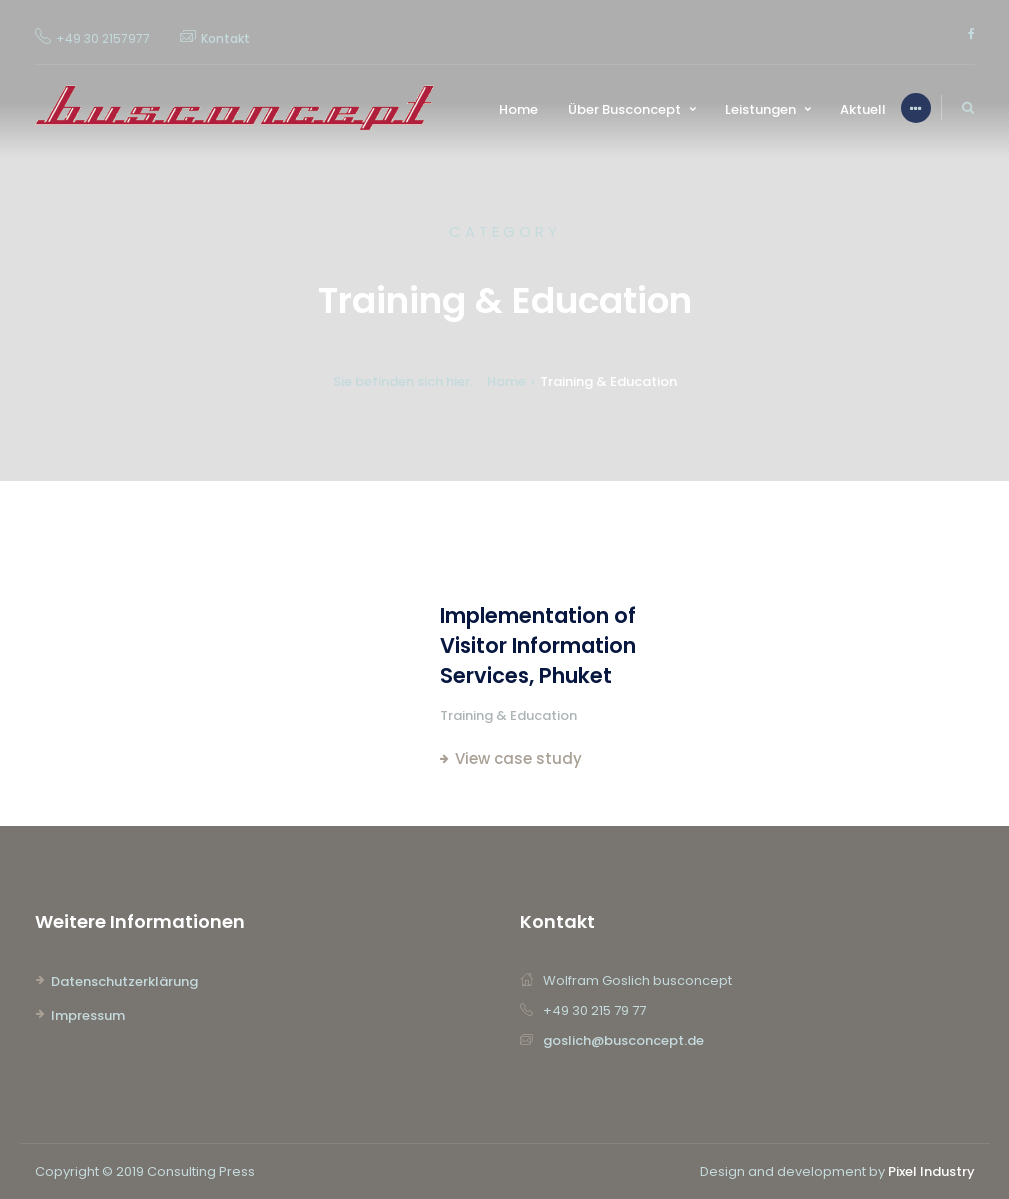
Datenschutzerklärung (124, 981)
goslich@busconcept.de (623, 1040)
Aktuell (863, 109)
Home (518, 109)
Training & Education (508, 715)
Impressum (88, 1015)
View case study (518, 758)
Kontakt (225, 38)
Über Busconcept (624, 109)
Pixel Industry (931, 1171)
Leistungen (760, 109)
